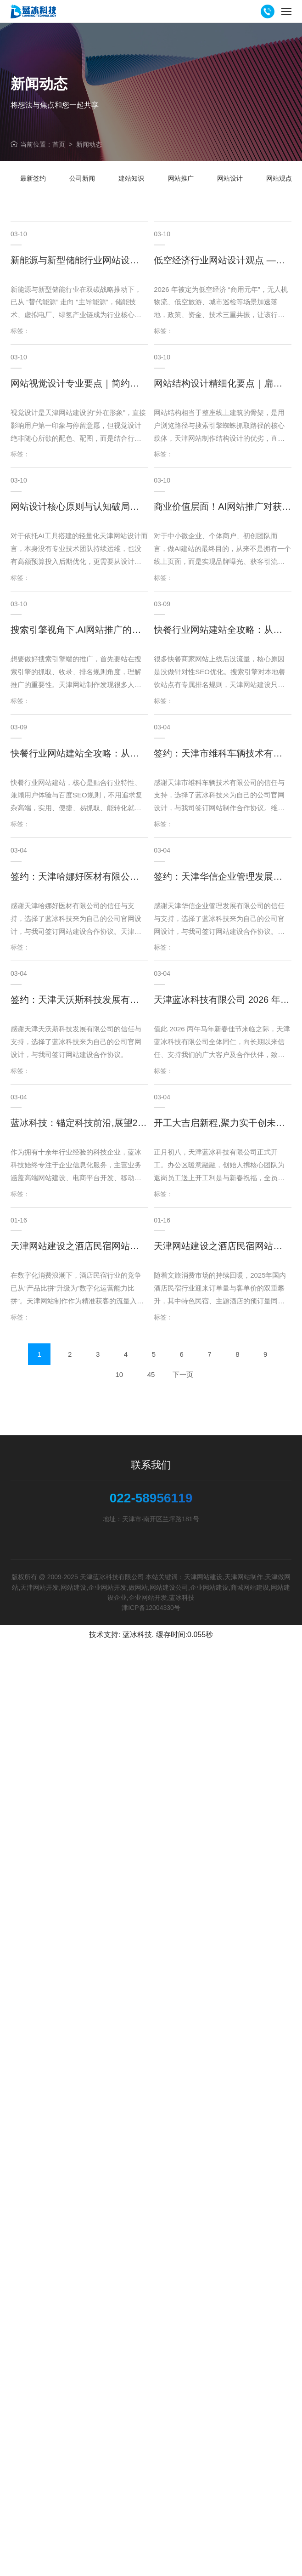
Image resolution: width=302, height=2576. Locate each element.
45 (151, 1374)
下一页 (183, 1374)
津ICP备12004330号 (151, 1607)
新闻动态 (89, 144)
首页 (58, 144)
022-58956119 (151, 1498)
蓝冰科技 (137, 1634)
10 (119, 1374)
